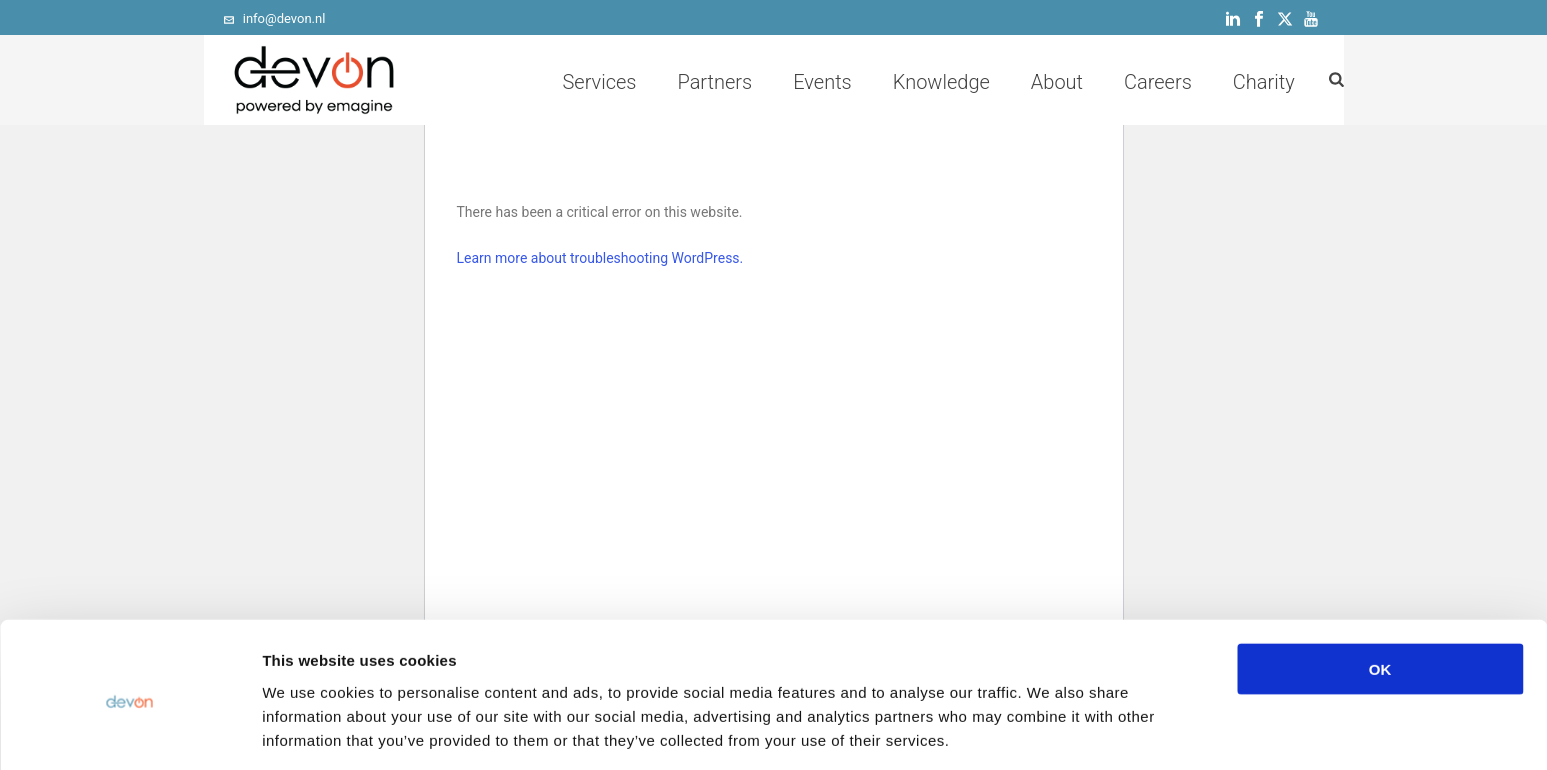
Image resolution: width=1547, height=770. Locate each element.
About (1057, 82)
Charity (1264, 82)
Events (822, 82)
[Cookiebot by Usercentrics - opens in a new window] (129, 731)
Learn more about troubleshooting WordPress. (600, 258)
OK (1380, 594)
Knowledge (941, 82)
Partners (714, 82)
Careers (1158, 82)
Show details (1049, 730)
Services (599, 82)
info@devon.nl (284, 18)
